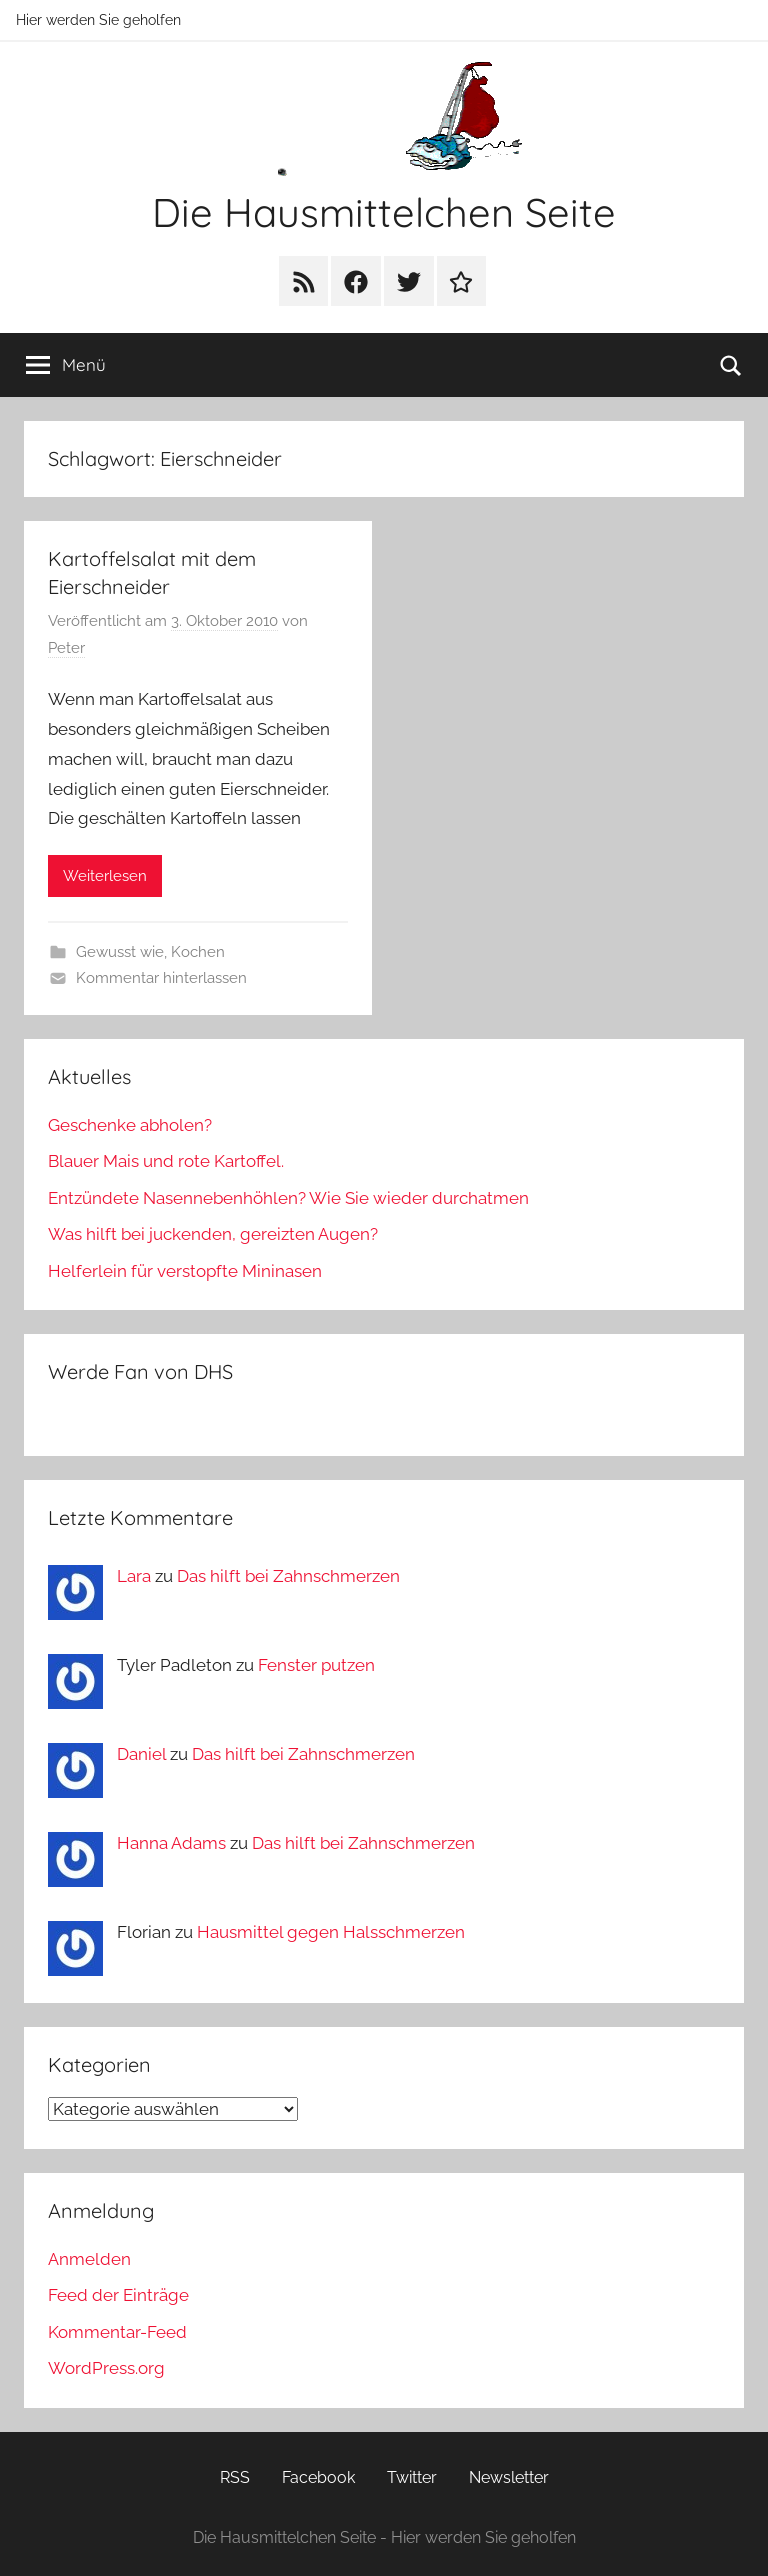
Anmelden (89, 2259)
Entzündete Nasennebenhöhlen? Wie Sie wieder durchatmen (288, 1198)
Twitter (412, 2477)
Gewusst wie (120, 952)
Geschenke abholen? (130, 1125)
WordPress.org (106, 2368)
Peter (66, 648)
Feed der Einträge (118, 2295)
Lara (134, 1576)
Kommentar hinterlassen (161, 978)
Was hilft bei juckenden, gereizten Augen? (213, 1234)
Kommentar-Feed (117, 2332)
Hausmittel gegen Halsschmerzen (331, 1932)
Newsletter (509, 2477)
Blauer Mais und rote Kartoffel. (166, 1161)
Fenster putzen (316, 1665)
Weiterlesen (105, 876)
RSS (235, 2477)
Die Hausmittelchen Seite (384, 212)
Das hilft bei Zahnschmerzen (288, 1576)
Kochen (198, 952)
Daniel (141, 1754)
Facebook (318, 2477)
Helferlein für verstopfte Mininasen (185, 1271)
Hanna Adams (171, 1843)
